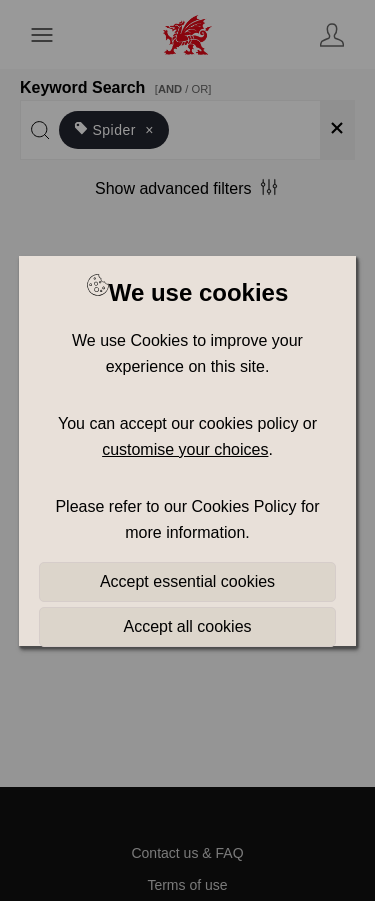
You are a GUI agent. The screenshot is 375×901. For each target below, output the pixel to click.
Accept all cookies (187, 626)
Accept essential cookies (187, 581)
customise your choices (185, 449)
